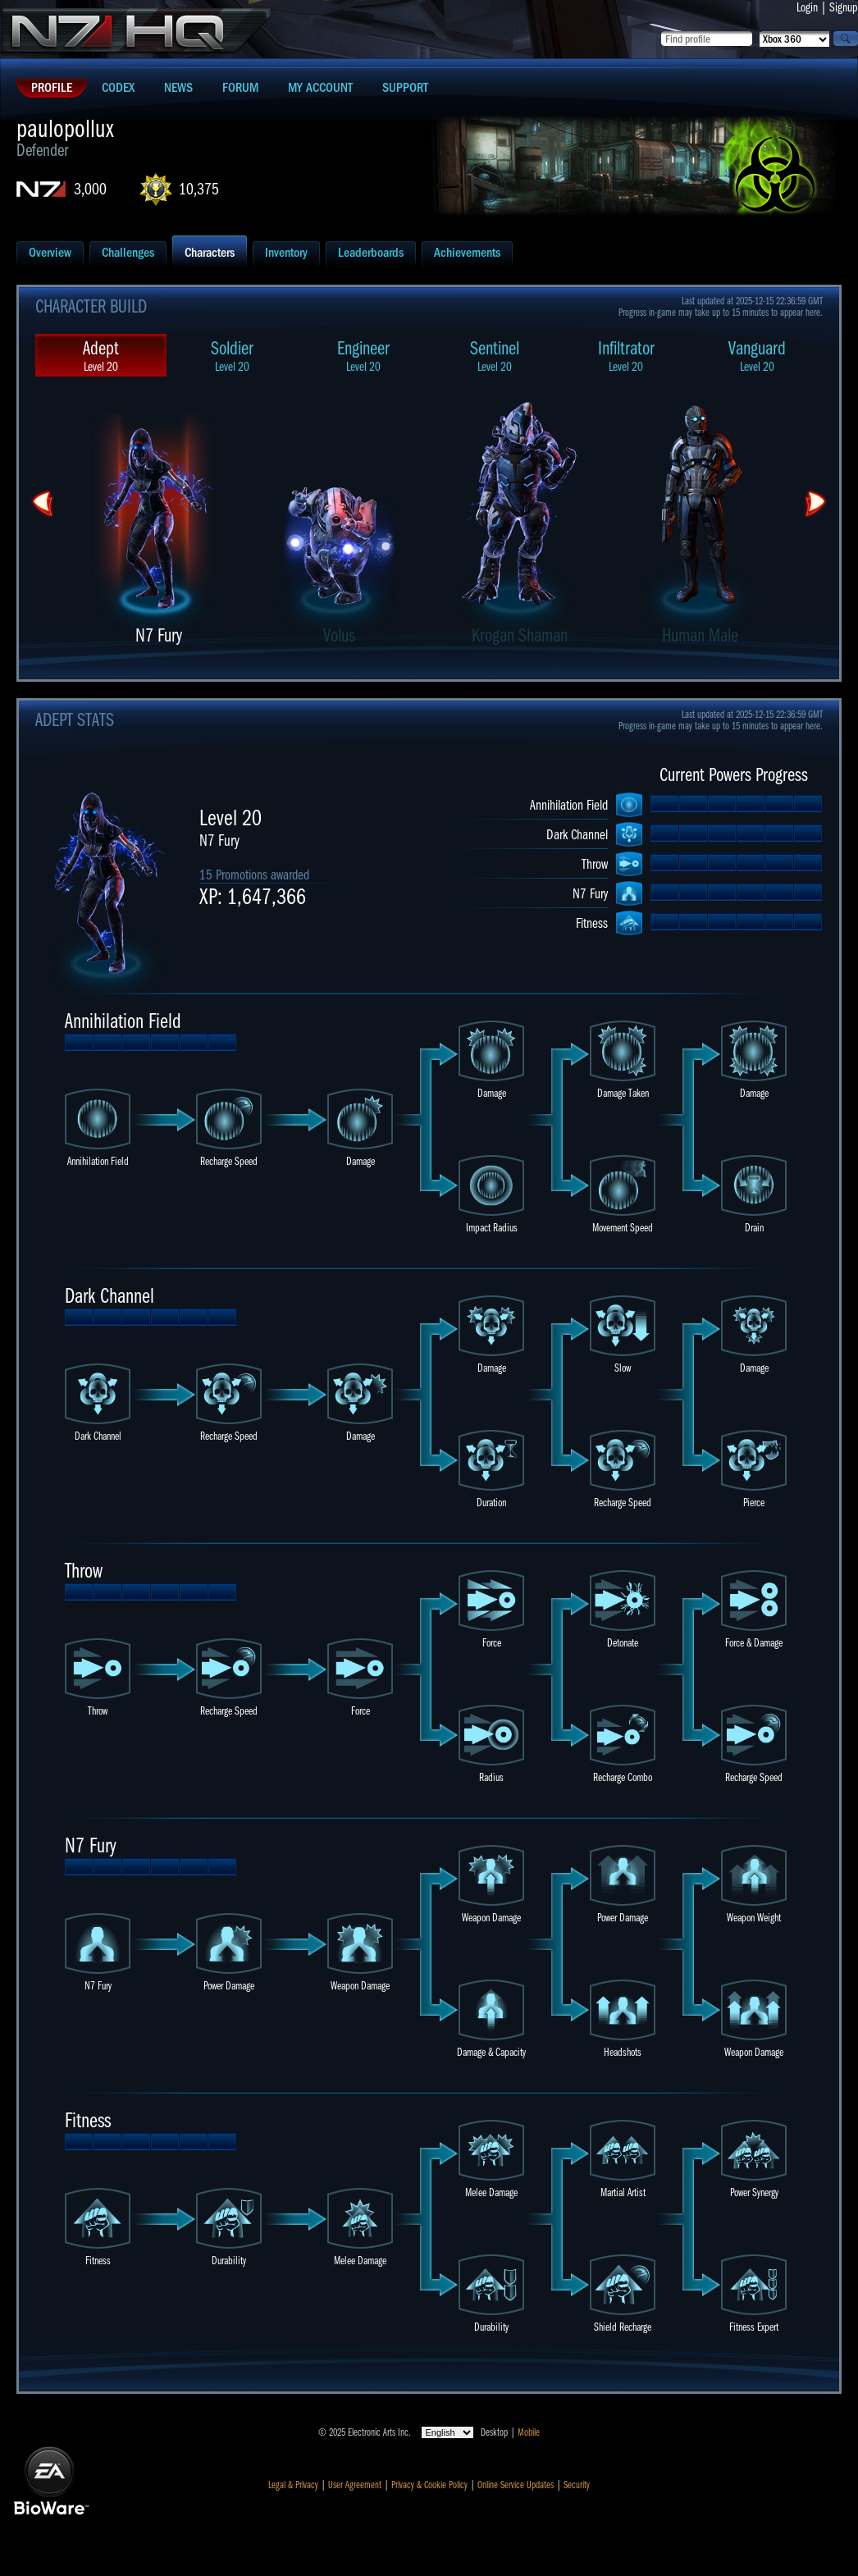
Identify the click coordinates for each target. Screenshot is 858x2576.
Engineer (363, 355)
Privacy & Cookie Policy (429, 2485)
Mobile (529, 2432)
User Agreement (354, 2485)
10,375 (199, 189)
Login (807, 7)
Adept (101, 355)
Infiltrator (625, 355)
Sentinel (494, 355)
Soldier (232, 355)
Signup (843, 7)
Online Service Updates (515, 2485)
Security (577, 2485)
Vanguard (757, 355)
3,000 (90, 189)
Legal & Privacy (293, 2485)
